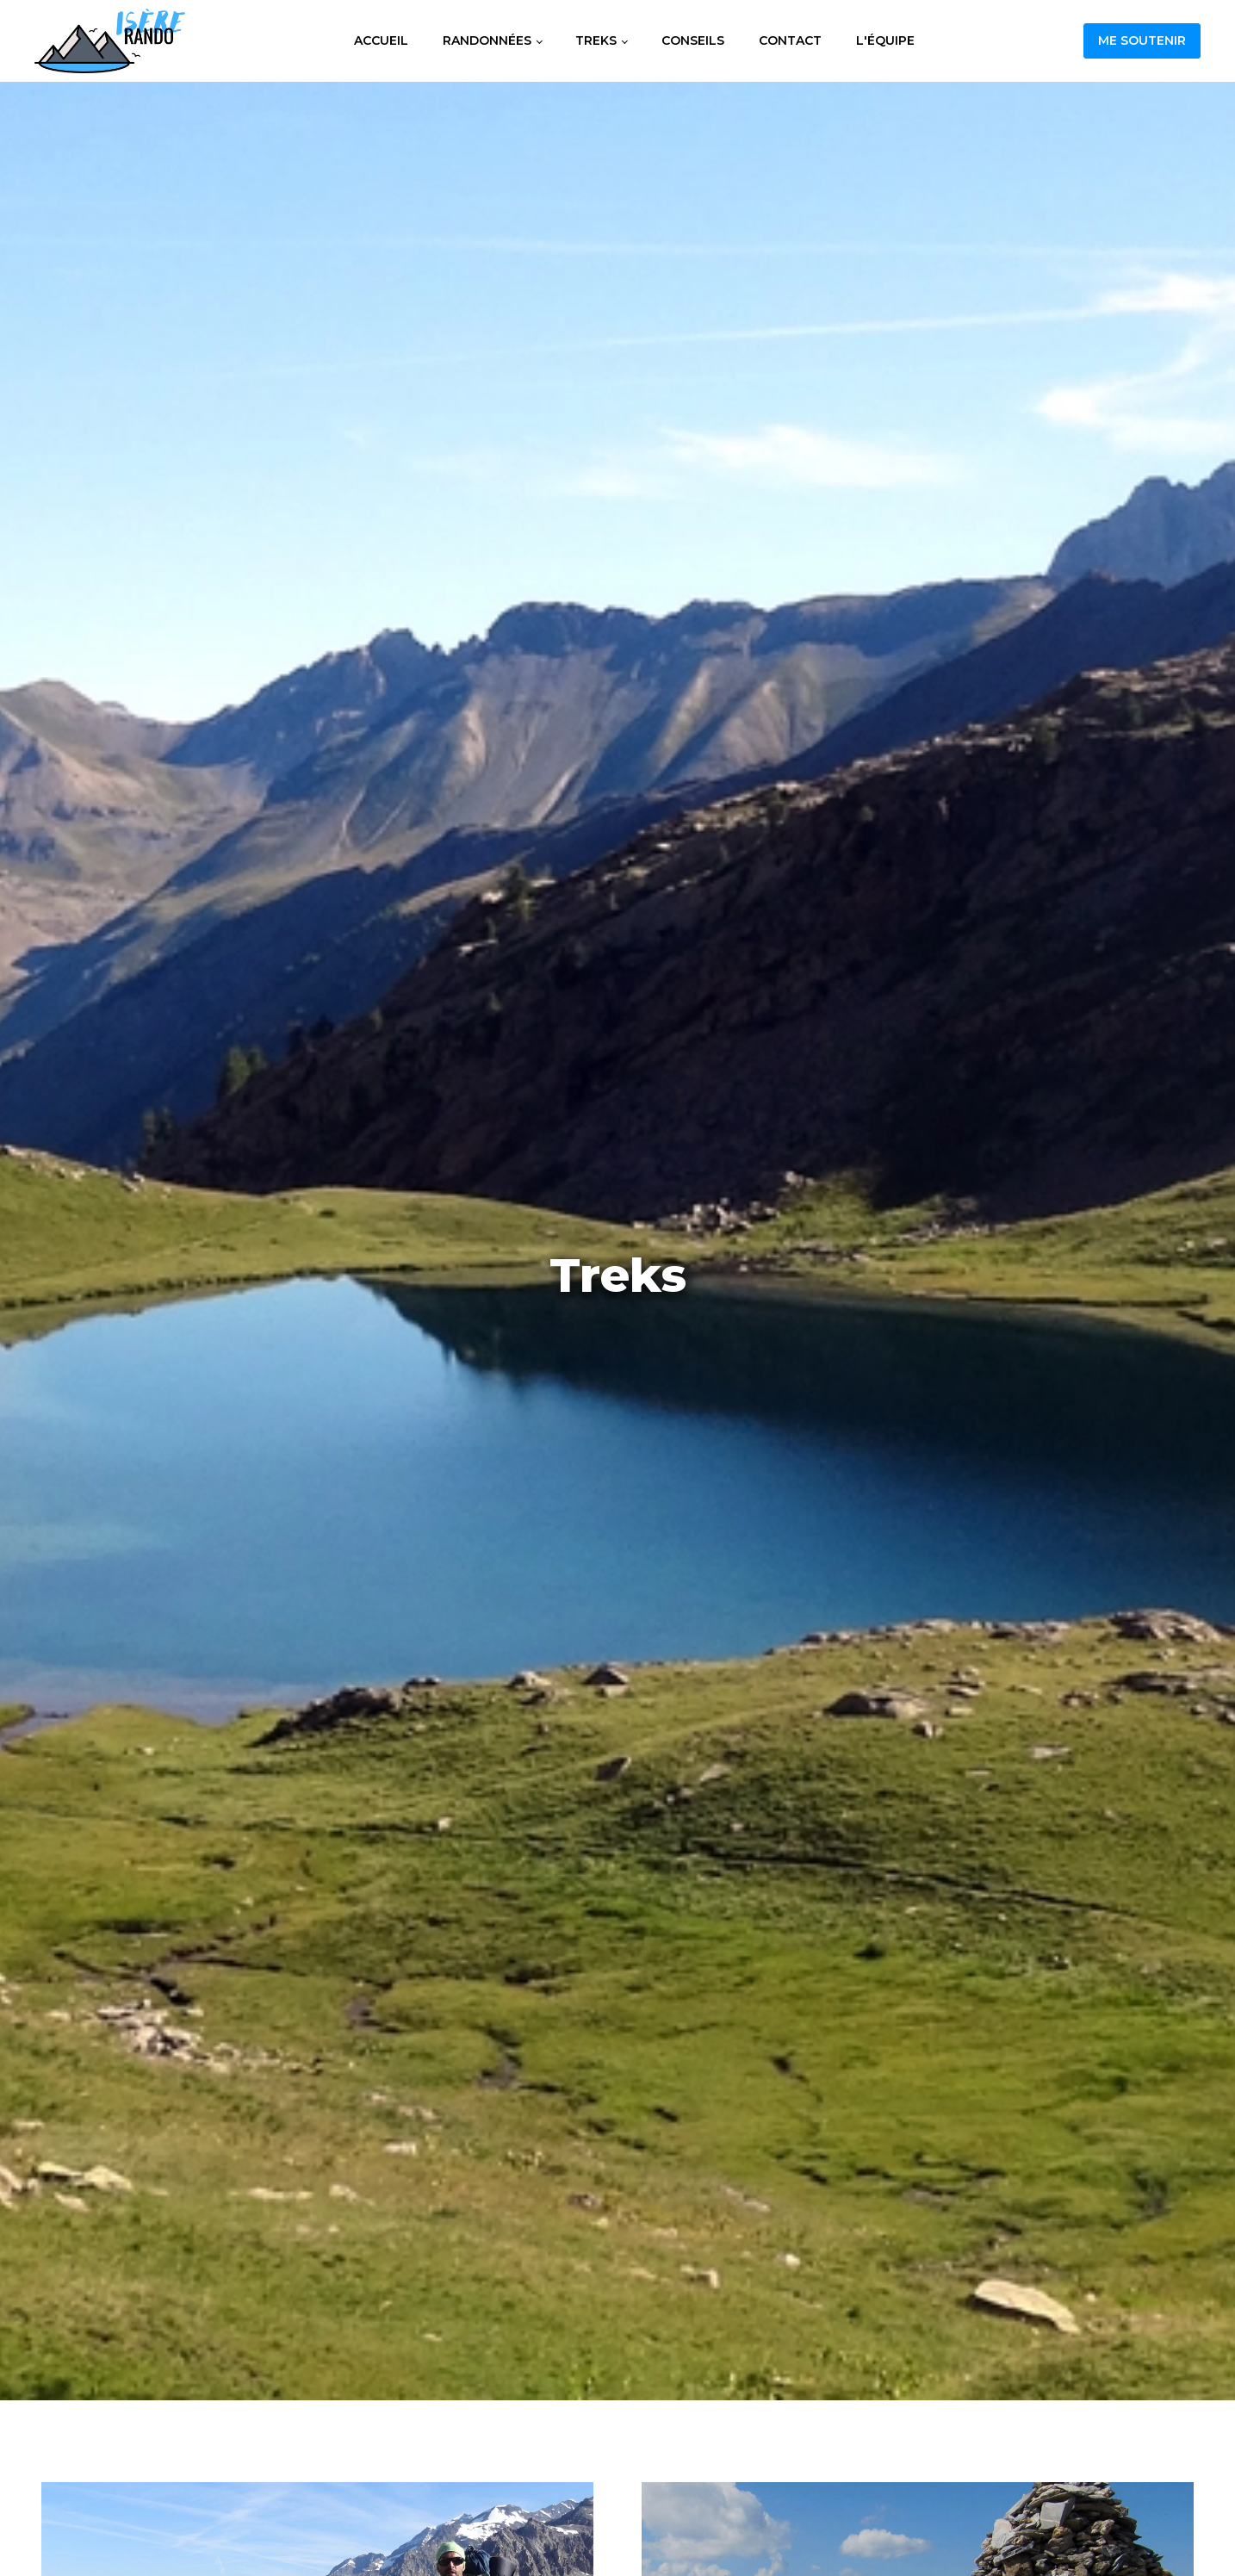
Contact (790, 40)
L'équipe (885, 40)
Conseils (692, 40)
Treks (596, 40)
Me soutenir (1142, 40)
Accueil (381, 40)
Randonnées (487, 40)
